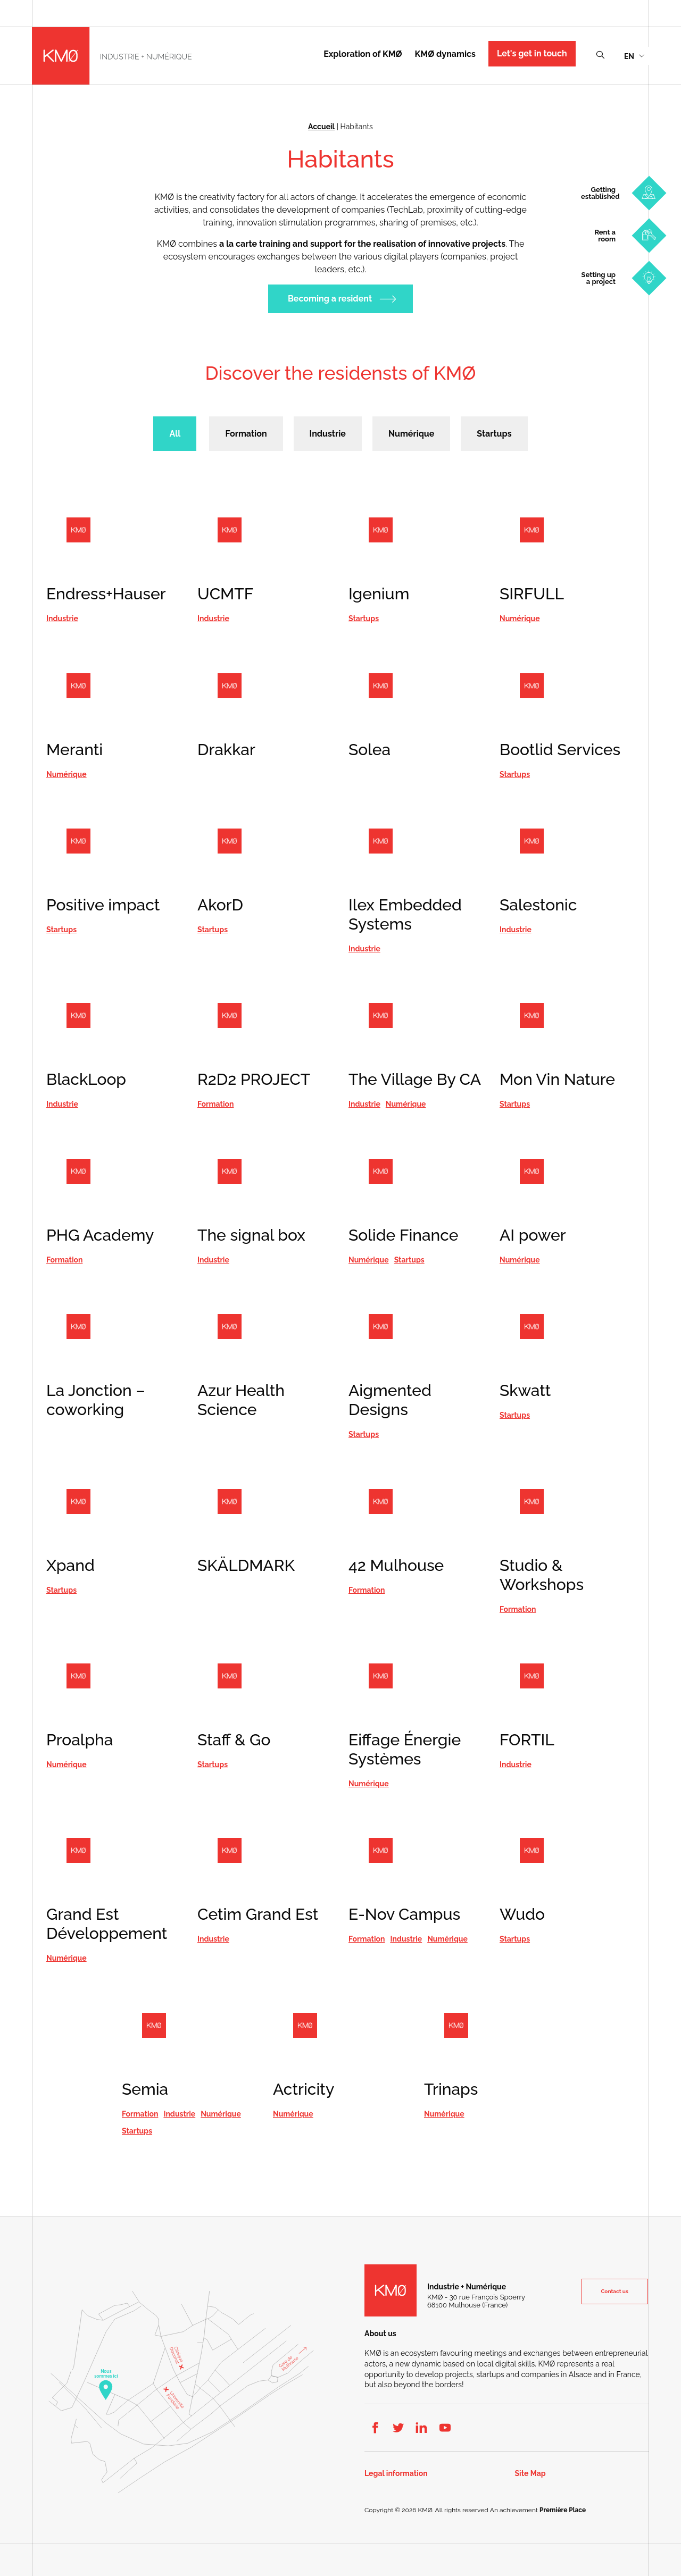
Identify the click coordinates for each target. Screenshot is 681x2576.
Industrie (328, 434)
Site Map (530, 2474)
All (174, 434)
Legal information (396, 2474)
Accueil (321, 126)
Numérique (411, 434)
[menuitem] (634, 55)
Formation (246, 434)
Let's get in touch (532, 53)
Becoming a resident (330, 299)
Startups (494, 434)
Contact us (615, 2291)
